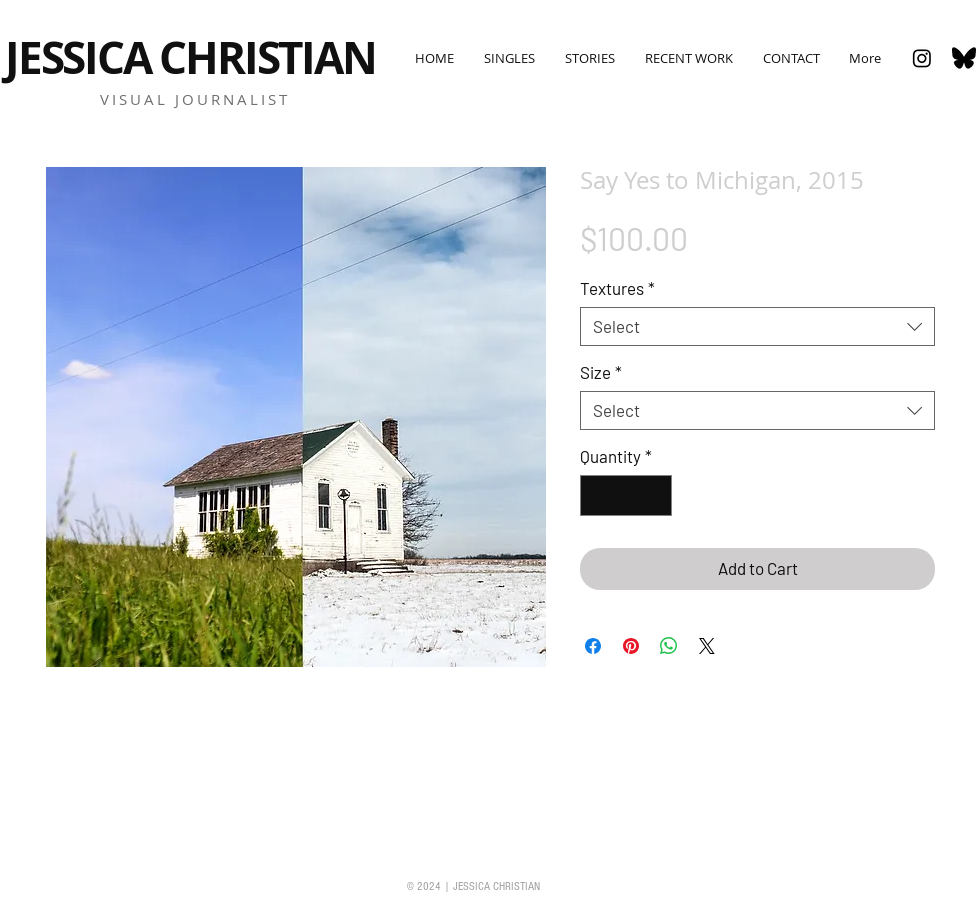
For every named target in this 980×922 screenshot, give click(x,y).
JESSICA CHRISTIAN (190, 57)
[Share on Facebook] (593, 646)
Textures (617, 288)
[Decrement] (598, 496)
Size (601, 372)
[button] (509, 58)
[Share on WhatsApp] (669, 646)
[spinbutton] (626, 496)
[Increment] (655, 496)
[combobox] (757, 326)
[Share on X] (707, 646)
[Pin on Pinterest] (631, 646)
